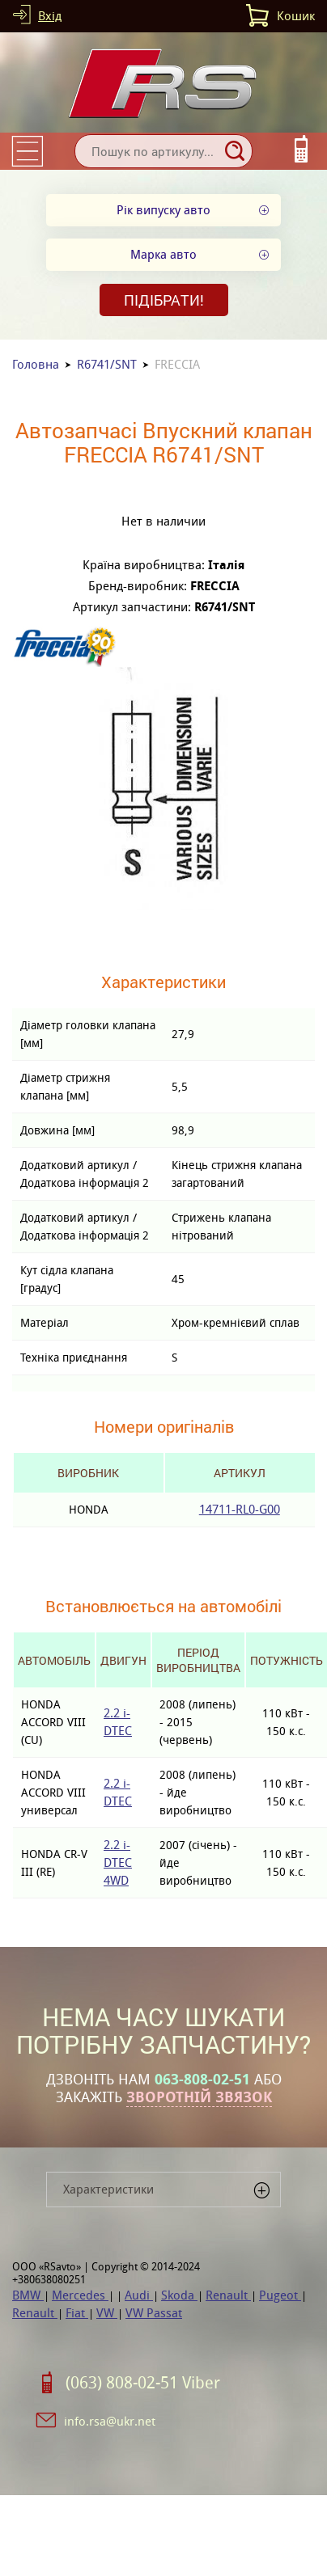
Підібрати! (164, 300)
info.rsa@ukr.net (109, 2421)
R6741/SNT (107, 364)
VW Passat (153, 2313)
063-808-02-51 (202, 2079)
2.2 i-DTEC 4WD (118, 1862)
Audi (139, 2295)
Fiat (77, 2313)
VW (106, 2313)
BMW (28, 2295)
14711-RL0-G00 (239, 1509)
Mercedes (80, 2295)
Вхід (50, 15)
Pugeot (280, 2295)
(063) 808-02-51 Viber (143, 2383)
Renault (228, 2295)
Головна (35, 364)
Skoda (179, 2295)
